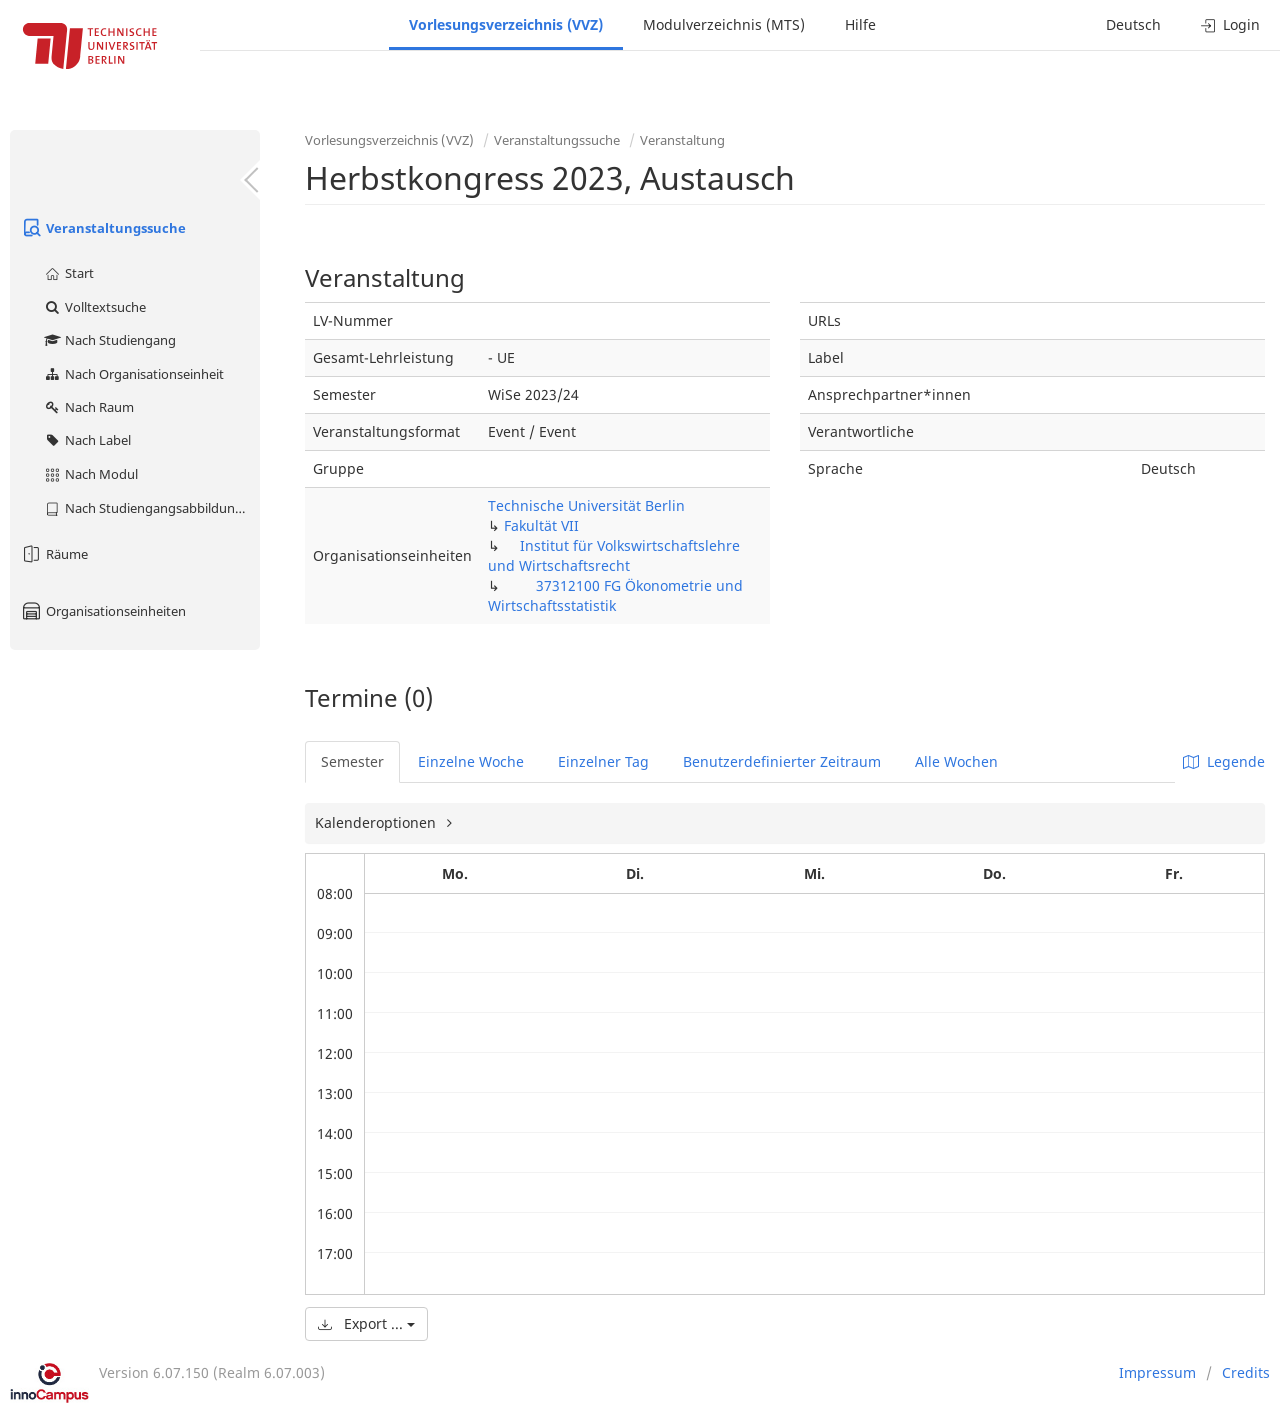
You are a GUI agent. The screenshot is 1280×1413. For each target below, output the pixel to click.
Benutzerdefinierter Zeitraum (782, 761)
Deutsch (1133, 24)
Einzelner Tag (603, 761)
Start (68, 273)
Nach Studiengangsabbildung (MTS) (151, 508)
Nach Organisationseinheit (133, 374)
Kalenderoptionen (377, 822)
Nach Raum (88, 407)
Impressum (1157, 1372)
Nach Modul (90, 474)
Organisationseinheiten (103, 611)
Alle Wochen (956, 761)
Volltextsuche (94, 307)
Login (1230, 24)
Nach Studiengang (109, 340)
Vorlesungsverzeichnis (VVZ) (506, 24)
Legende (1224, 761)
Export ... (366, 1323)
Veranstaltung (682, 140)
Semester (352, 761)
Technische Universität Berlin (586, 505)
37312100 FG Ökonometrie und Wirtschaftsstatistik (615, 595)
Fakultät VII (541, 525)
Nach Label (87, 440)
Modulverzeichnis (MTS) (724, 24)
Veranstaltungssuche (103, 228)
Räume (54, 554)
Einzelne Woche (471, 761)
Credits (1246, 1372)
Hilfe (860, 24)
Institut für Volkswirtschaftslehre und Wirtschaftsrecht (614, 555)
